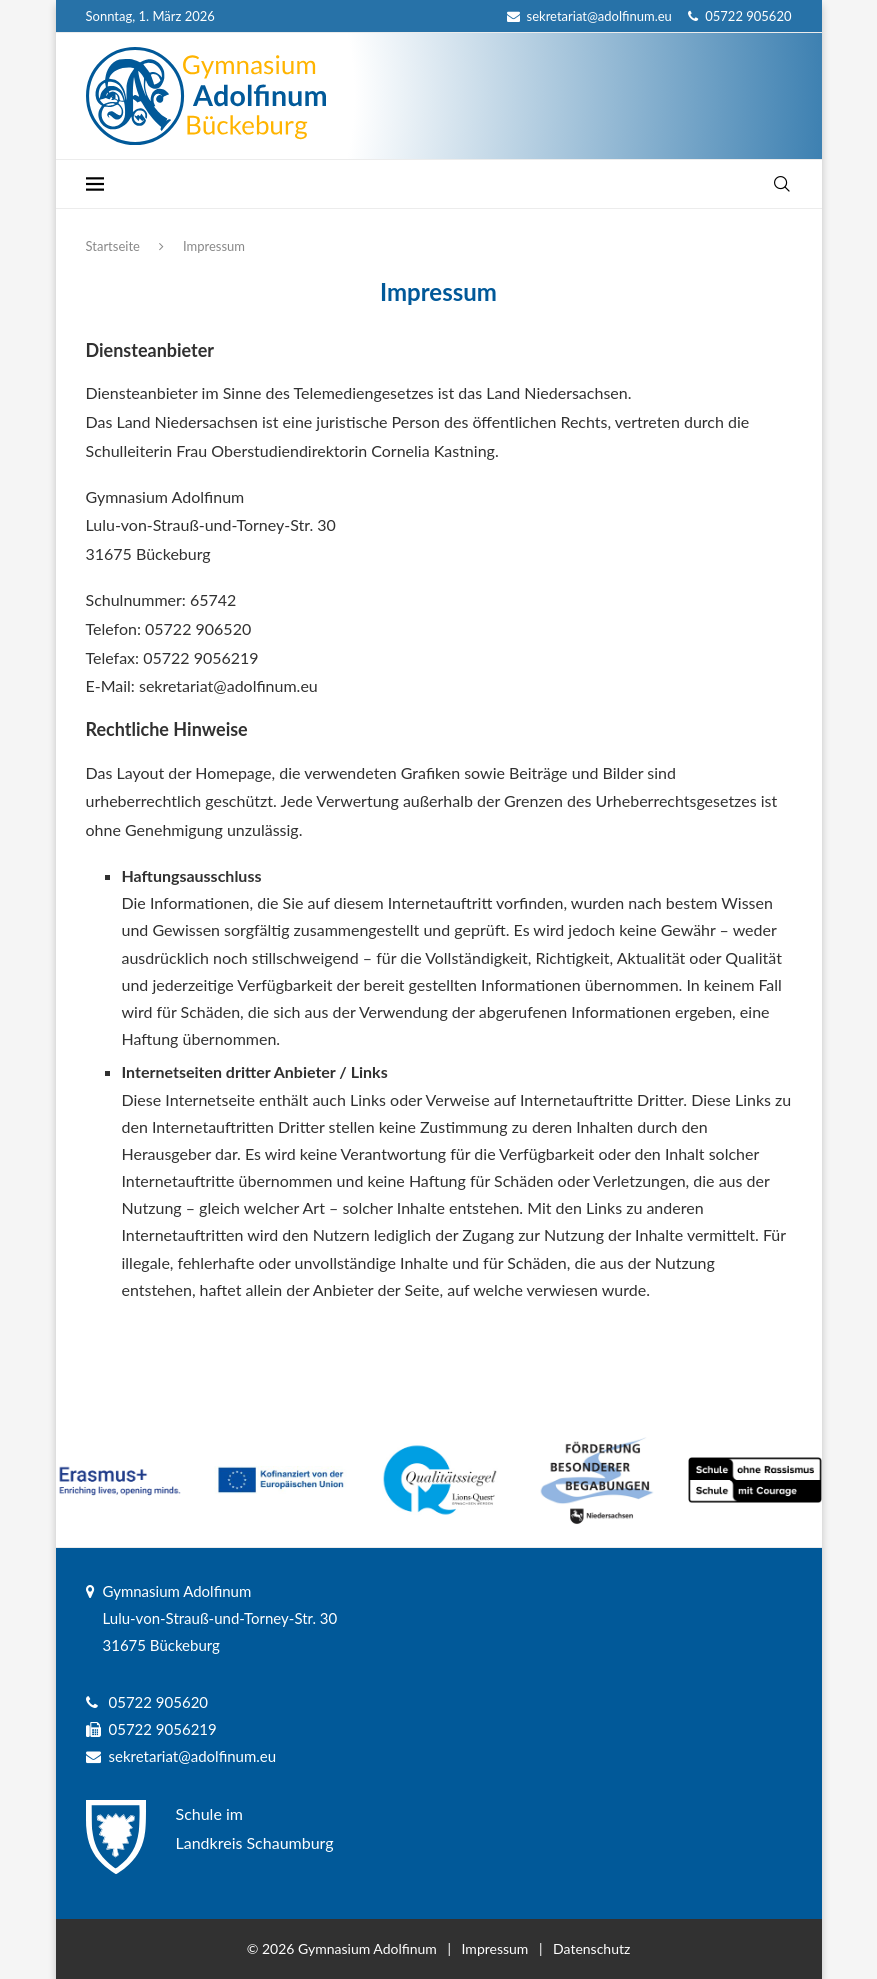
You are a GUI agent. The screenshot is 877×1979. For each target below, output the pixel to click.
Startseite (113, 246)
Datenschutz (591, 1948)
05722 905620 (739, 16)
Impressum (495, 1948)
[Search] (782, 184)
